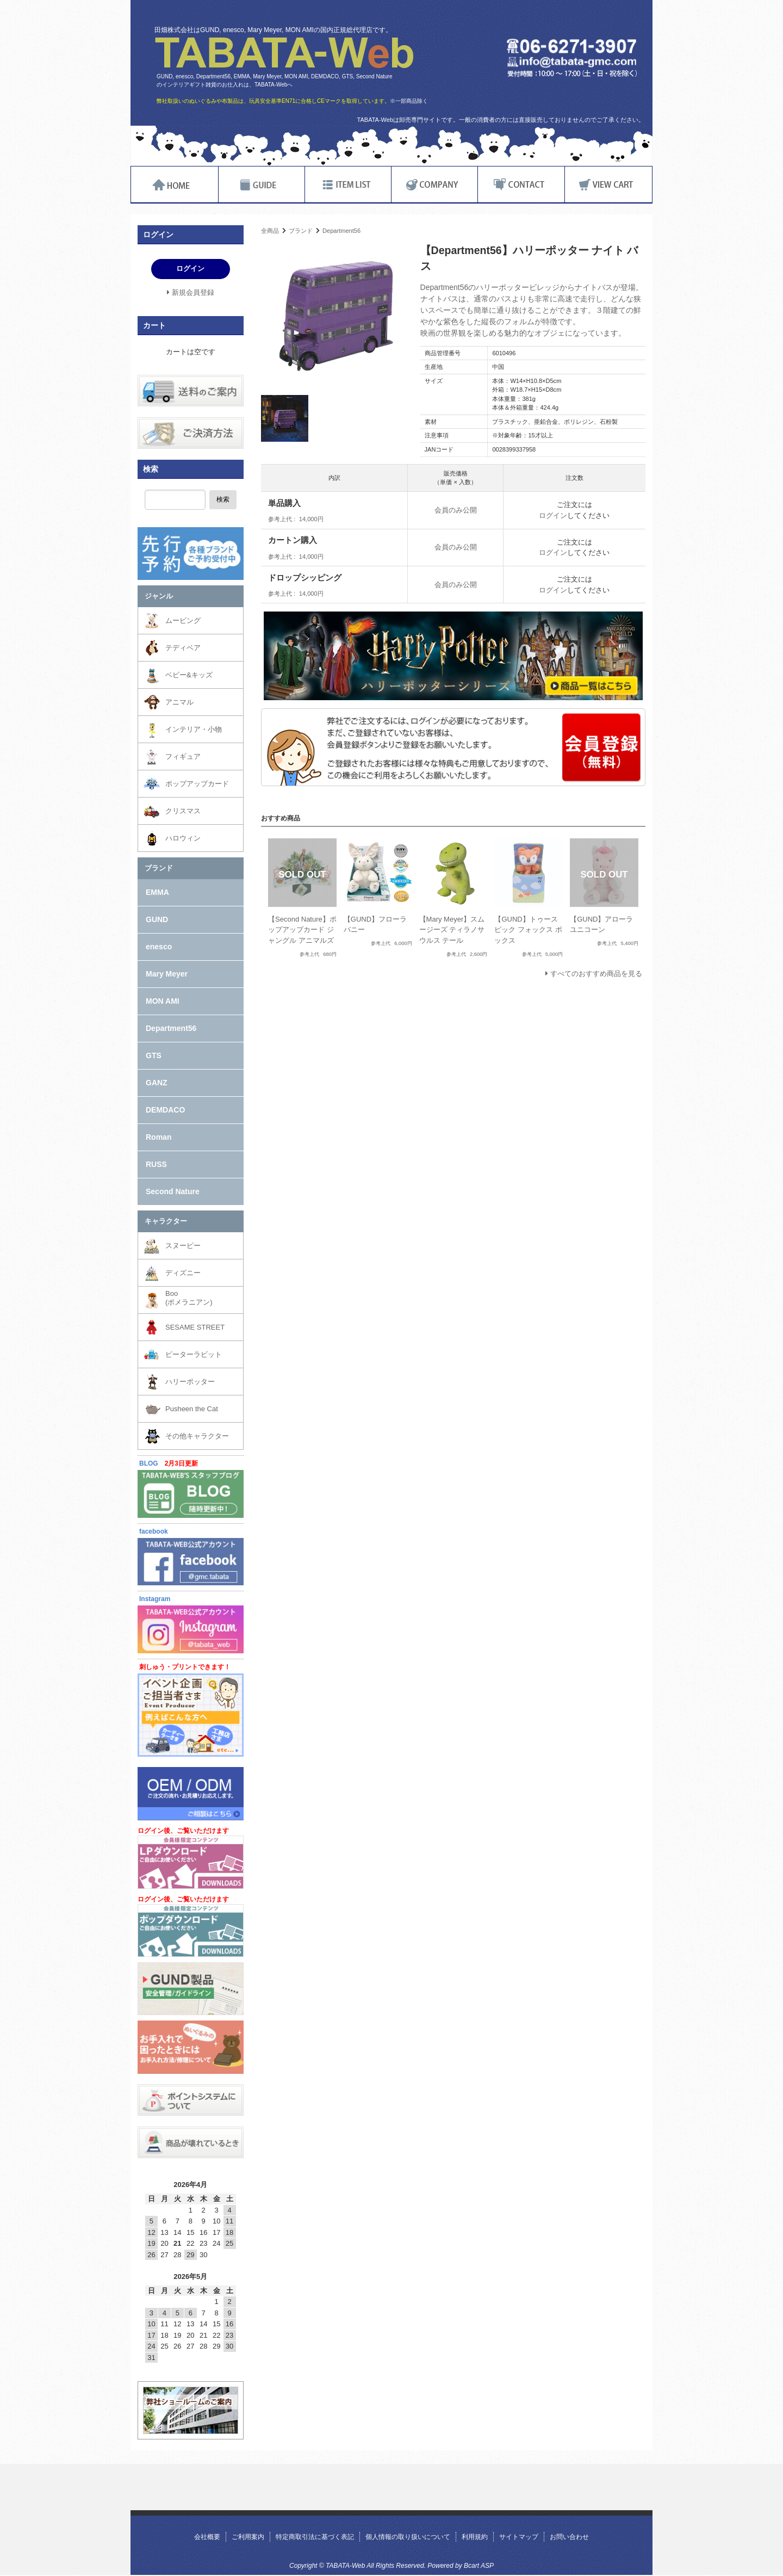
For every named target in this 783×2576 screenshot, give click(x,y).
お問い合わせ (569, 2537)
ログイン (553, 515)
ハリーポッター (190, 1381)
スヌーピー (183, 1245)
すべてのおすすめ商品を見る (596, 973)
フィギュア (183, 756)
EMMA (157, 892)
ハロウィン (183, 838)
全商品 (270, 230)
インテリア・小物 (193, 729)
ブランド (301, 230)
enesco (159, 946)
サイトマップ (518, 2537)
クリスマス (183, 811)
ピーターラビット (193, 1354)
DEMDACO (165, 1109)
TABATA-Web (284, 53)
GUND (157, 919)
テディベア (183, 648)
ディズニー (183, 1273)
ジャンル (159, 596)
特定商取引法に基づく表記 (315, 2537)
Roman (158, 1137)
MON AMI (162, 1001)
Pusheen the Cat (191, 1409)
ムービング (183, 620)
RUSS (156, 1164)
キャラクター (166, 1221)
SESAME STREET (195, 1327)
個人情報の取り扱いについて (407, 2537)
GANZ (156, 1082)
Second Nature (173, 1191)
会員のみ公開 (455, 510)
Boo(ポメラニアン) (189, 1297)
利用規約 (475, 2537)
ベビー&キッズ (189, 675)
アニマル (179, 702)
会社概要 (207, 2537)
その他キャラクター (197, 1436)
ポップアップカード (197, 784)
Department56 (341, 230)
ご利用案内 (248, 2537)
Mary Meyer (167, 973)
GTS (153, 1055)
